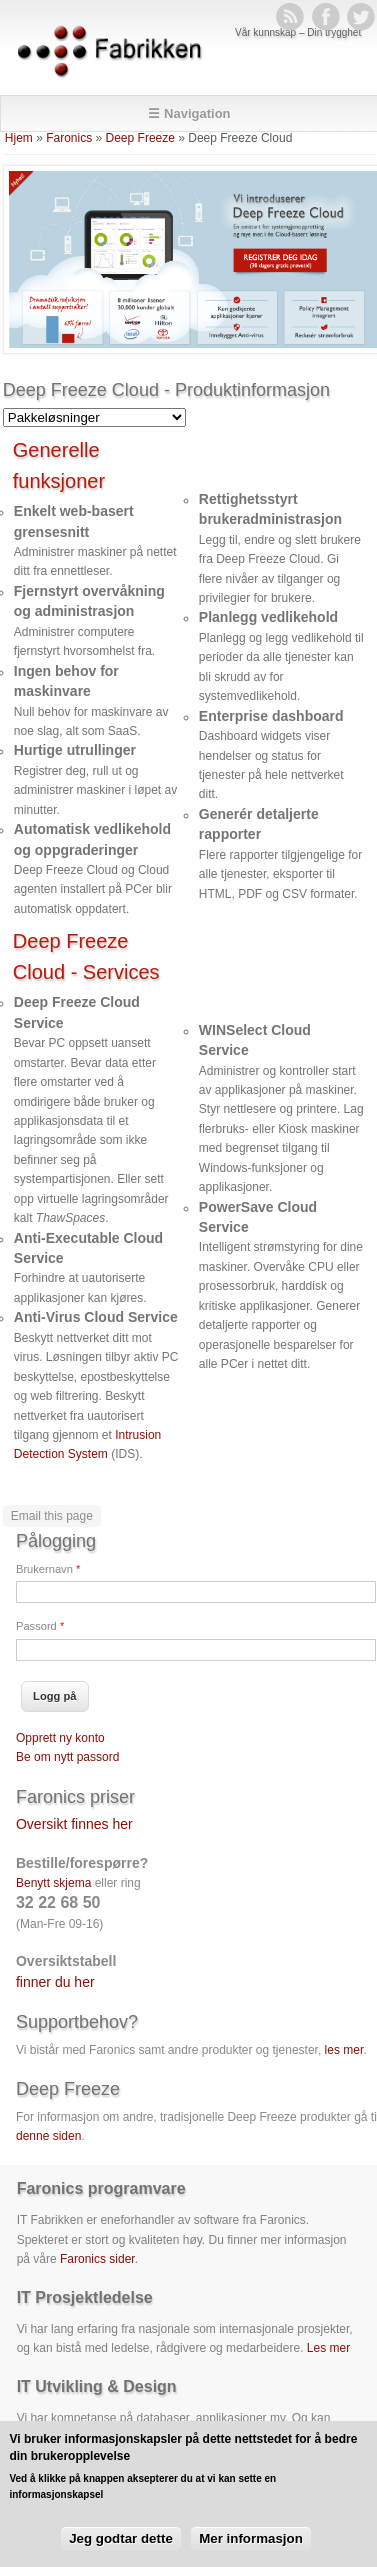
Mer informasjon (251, 2551)
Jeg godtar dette (121, 2551)
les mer (344, 2050)
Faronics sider (97, 2259)
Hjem (19, 138)
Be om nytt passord (67, 1757)
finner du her (55, 1982)
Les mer (328, 2348)
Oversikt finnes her (74, 1824)
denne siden (48, 2136)
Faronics (69, 138)
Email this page (52, 1516)
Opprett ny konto (60, 1738)
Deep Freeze (140, 138)
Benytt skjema (53, 1883)
